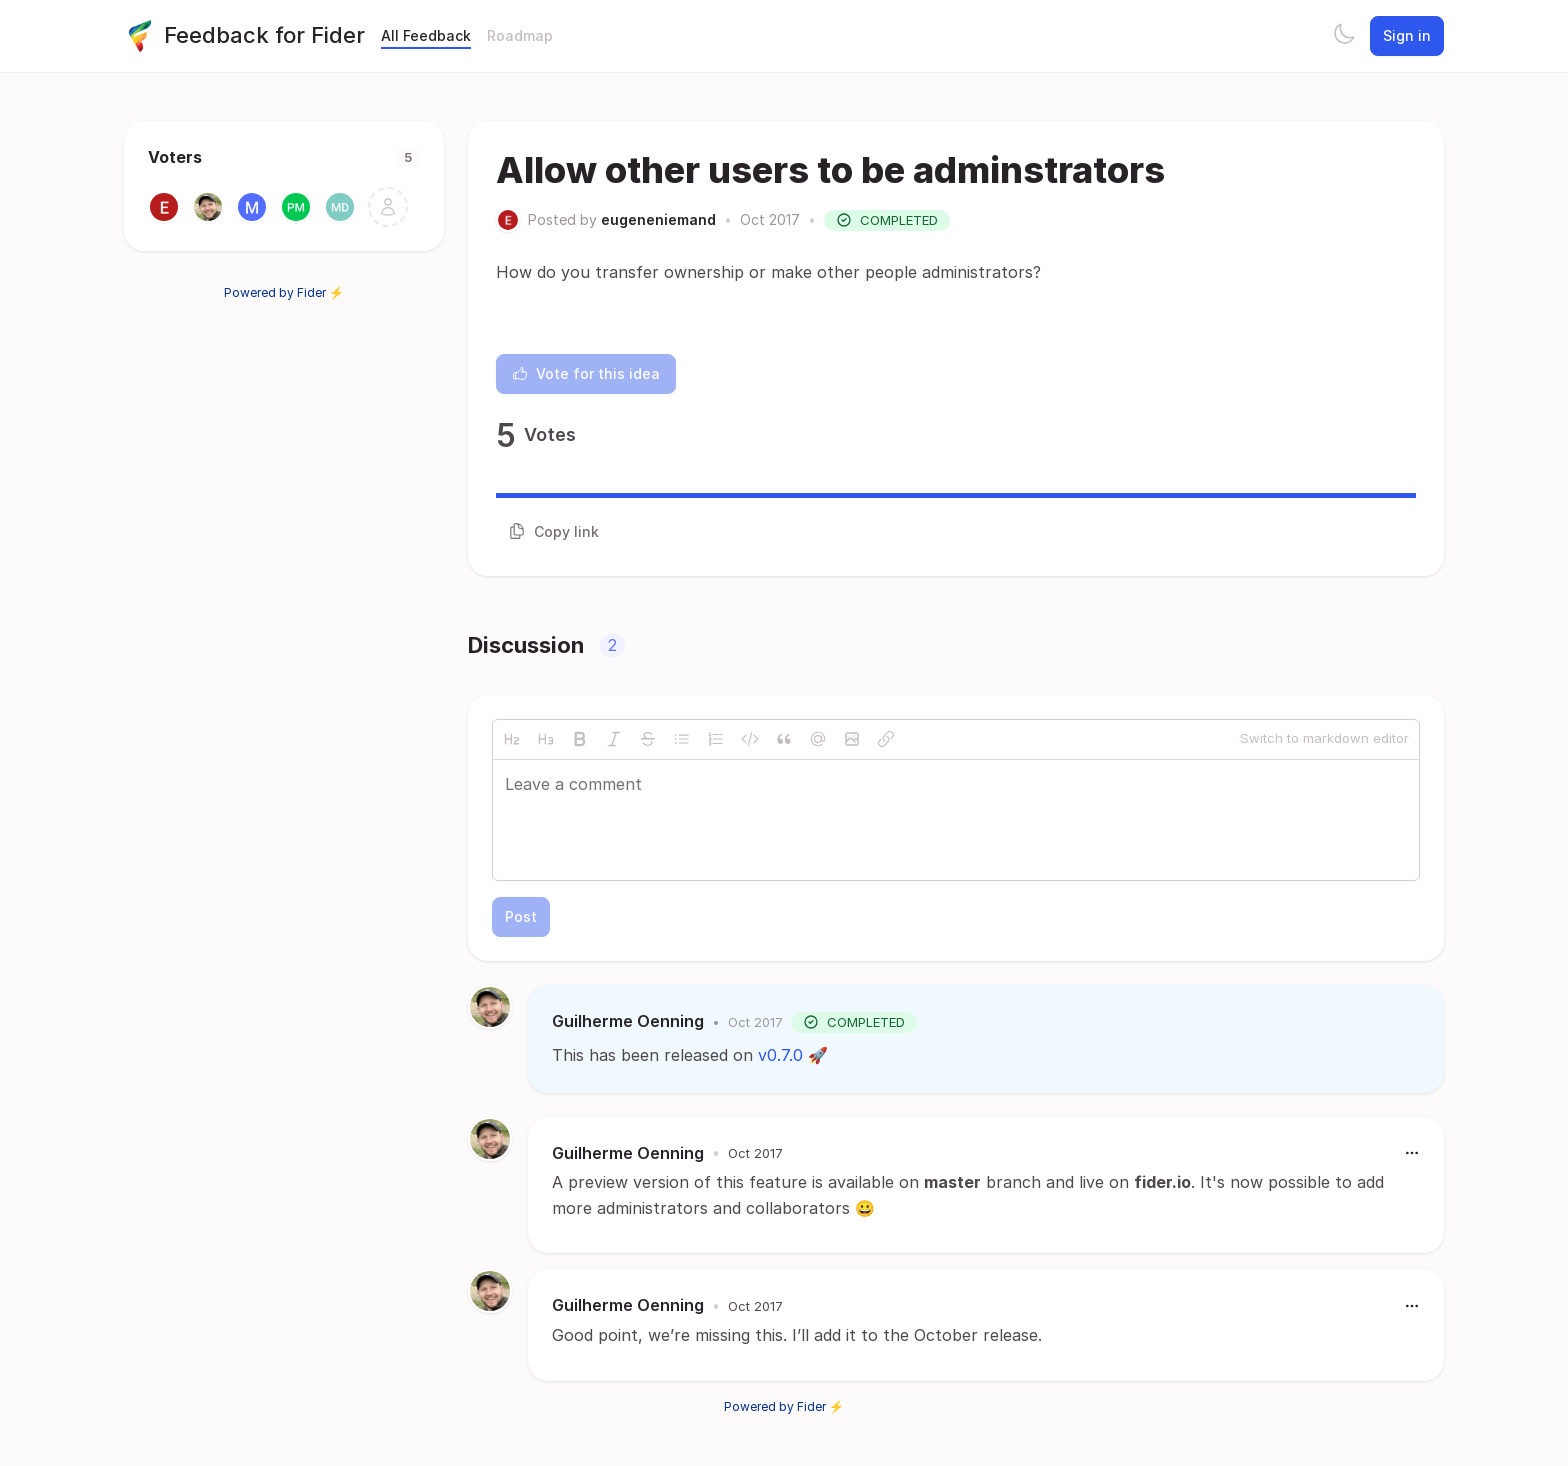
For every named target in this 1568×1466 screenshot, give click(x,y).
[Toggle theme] (1344, 36)
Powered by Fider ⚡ (284, 292)
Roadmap (520, 35)
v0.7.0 (780, 1055)
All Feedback (426, 35)
